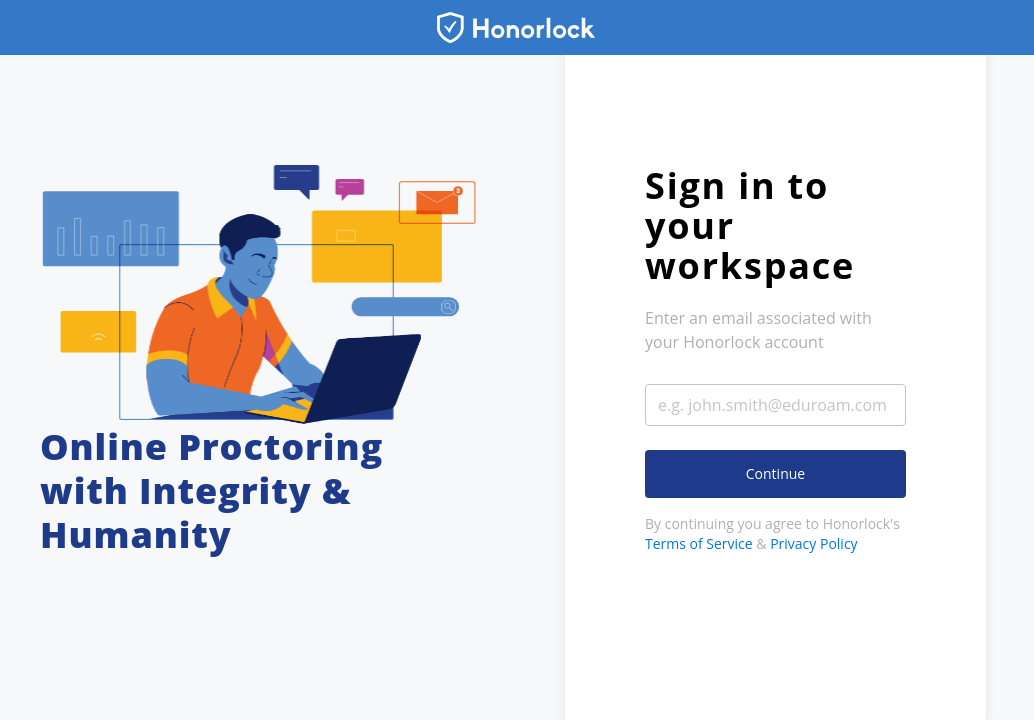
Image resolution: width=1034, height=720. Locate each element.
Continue (775, 473)
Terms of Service (699, 543)
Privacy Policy (813, 543)
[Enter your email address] (775, 405)
